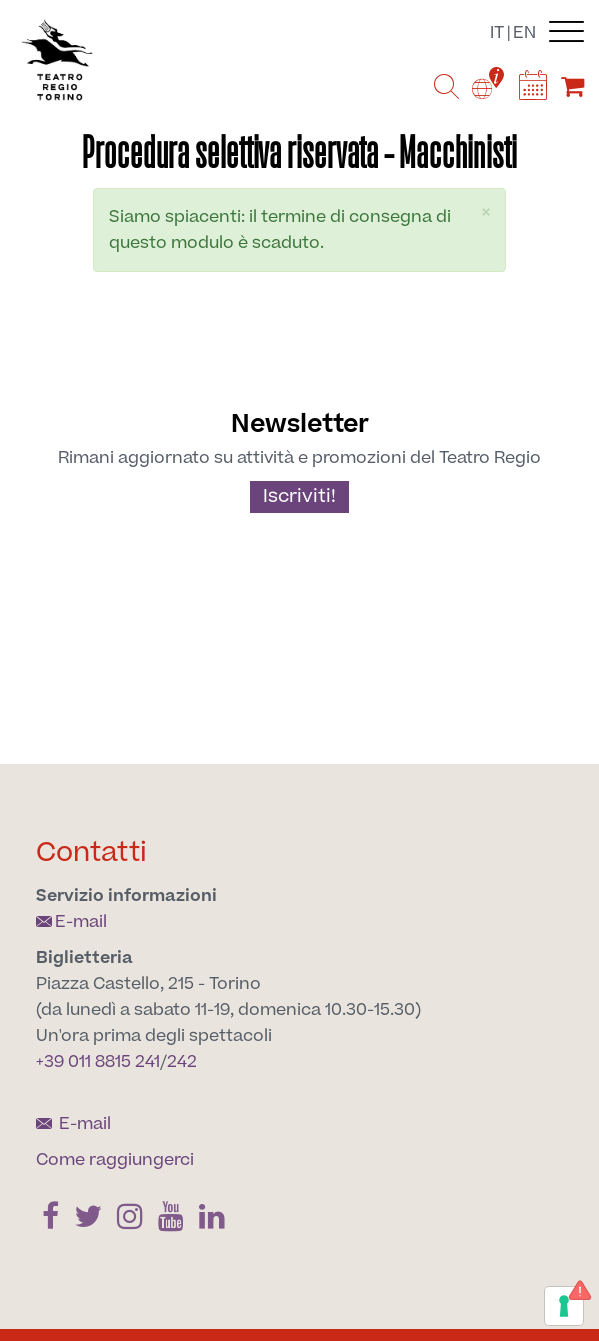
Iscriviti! (299, 496)
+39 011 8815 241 (98, 1062)
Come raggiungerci (115, 1160)
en (524, 33)
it (497, 33)
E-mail (71, 922)
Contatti (91, 852)
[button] (486, 212)
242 (182, 1062)
